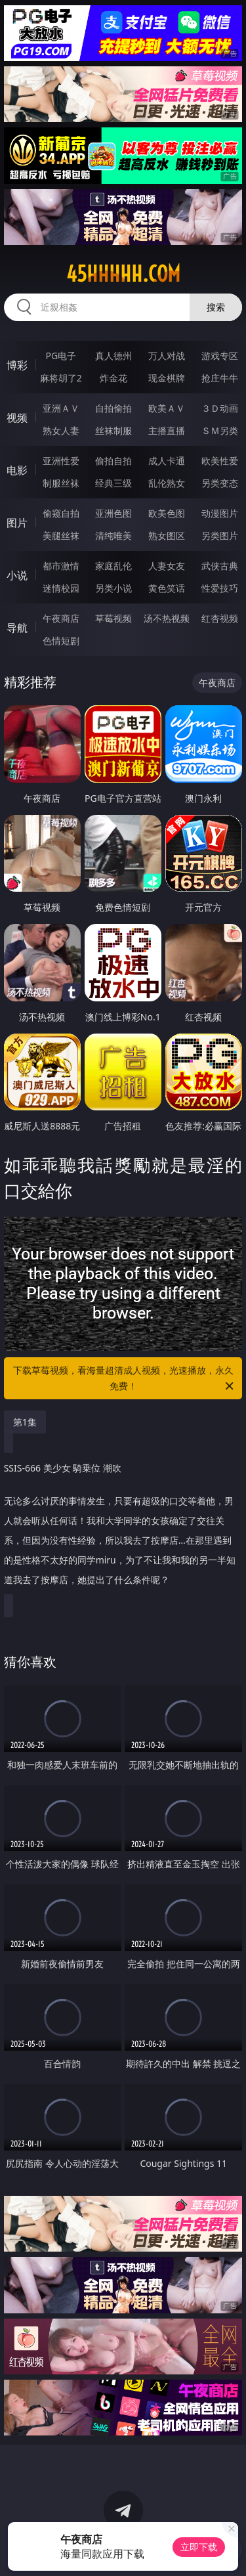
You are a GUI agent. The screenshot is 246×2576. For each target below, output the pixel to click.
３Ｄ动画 (219, 408)
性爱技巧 (219, 588)
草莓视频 (113, 618)
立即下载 (198, 2547)
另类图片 (219, 535)
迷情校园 (61, 588)
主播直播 (166, 430)
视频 (17, 417)
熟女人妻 (61, 430)
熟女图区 (166, 535)
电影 (17, 470)
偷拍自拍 (113, 460)
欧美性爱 (219, 460)
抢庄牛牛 (219, 378)
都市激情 (61, 565)
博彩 (17, 365)
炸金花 (113, 378)
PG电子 (60, 355)
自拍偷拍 (113, 408)
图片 (17, 522)
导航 (17, 628)
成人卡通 (166, 460)
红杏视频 (219, 618)
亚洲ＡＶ (61, 408)
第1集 (25, 1422)
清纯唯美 (113, 535)
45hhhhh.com (123, 274)
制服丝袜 (61, 483)
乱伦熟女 (166, 483)
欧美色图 (166, 513)
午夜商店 (61, 618)
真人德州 (113, 355)
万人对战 (166, 355)
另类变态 (219, 483)
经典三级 (113, 483)
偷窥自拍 (61, 513)
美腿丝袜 (61, 535)
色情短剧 (61, 640)
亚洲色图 (113, 513)
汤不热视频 (167, 618)
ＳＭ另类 (219, 430)
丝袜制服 (113, 430)
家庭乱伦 (113, 565)
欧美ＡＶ (166, 408)
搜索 (216, 307)
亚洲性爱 (61, 460)
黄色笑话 (166, 588)
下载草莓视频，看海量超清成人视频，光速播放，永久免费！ (124, 1379)
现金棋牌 (166, 378)
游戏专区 (219, 355)
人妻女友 (166, 565)
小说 (17, 575)
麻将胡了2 (61, 378)
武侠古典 (219, 565)
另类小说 (113, 588)
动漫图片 (219, 513)
